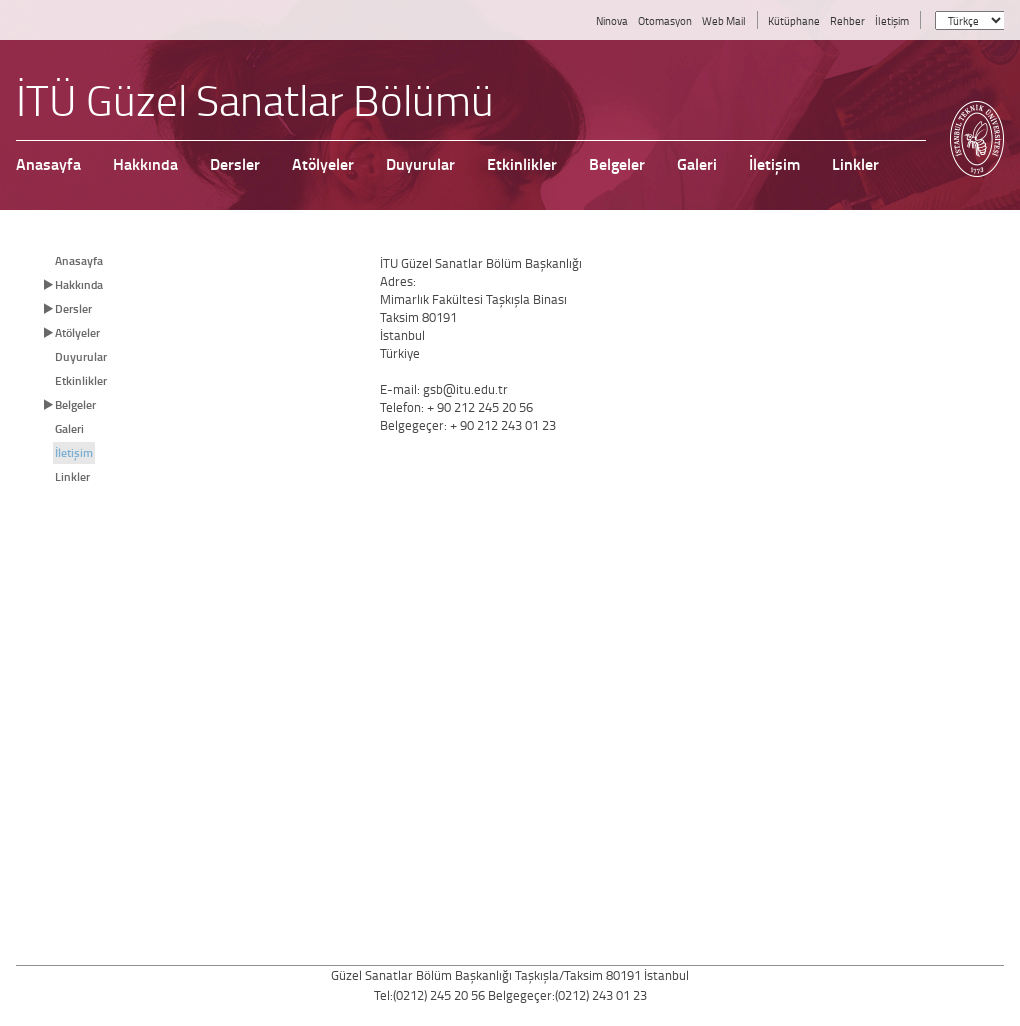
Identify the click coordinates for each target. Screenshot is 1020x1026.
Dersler (73, 308)
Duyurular (81, 356)
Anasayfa (79, 260)
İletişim (892, 20)
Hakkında (79, 284)
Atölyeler (77, 332)
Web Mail (724, 20)
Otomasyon (665, 20)
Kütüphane (794, 20)
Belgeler (75, 404)
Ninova (612, 20)
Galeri (69, 428)
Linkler (72, 476)
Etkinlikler (81, 380)
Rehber (847, 20)
